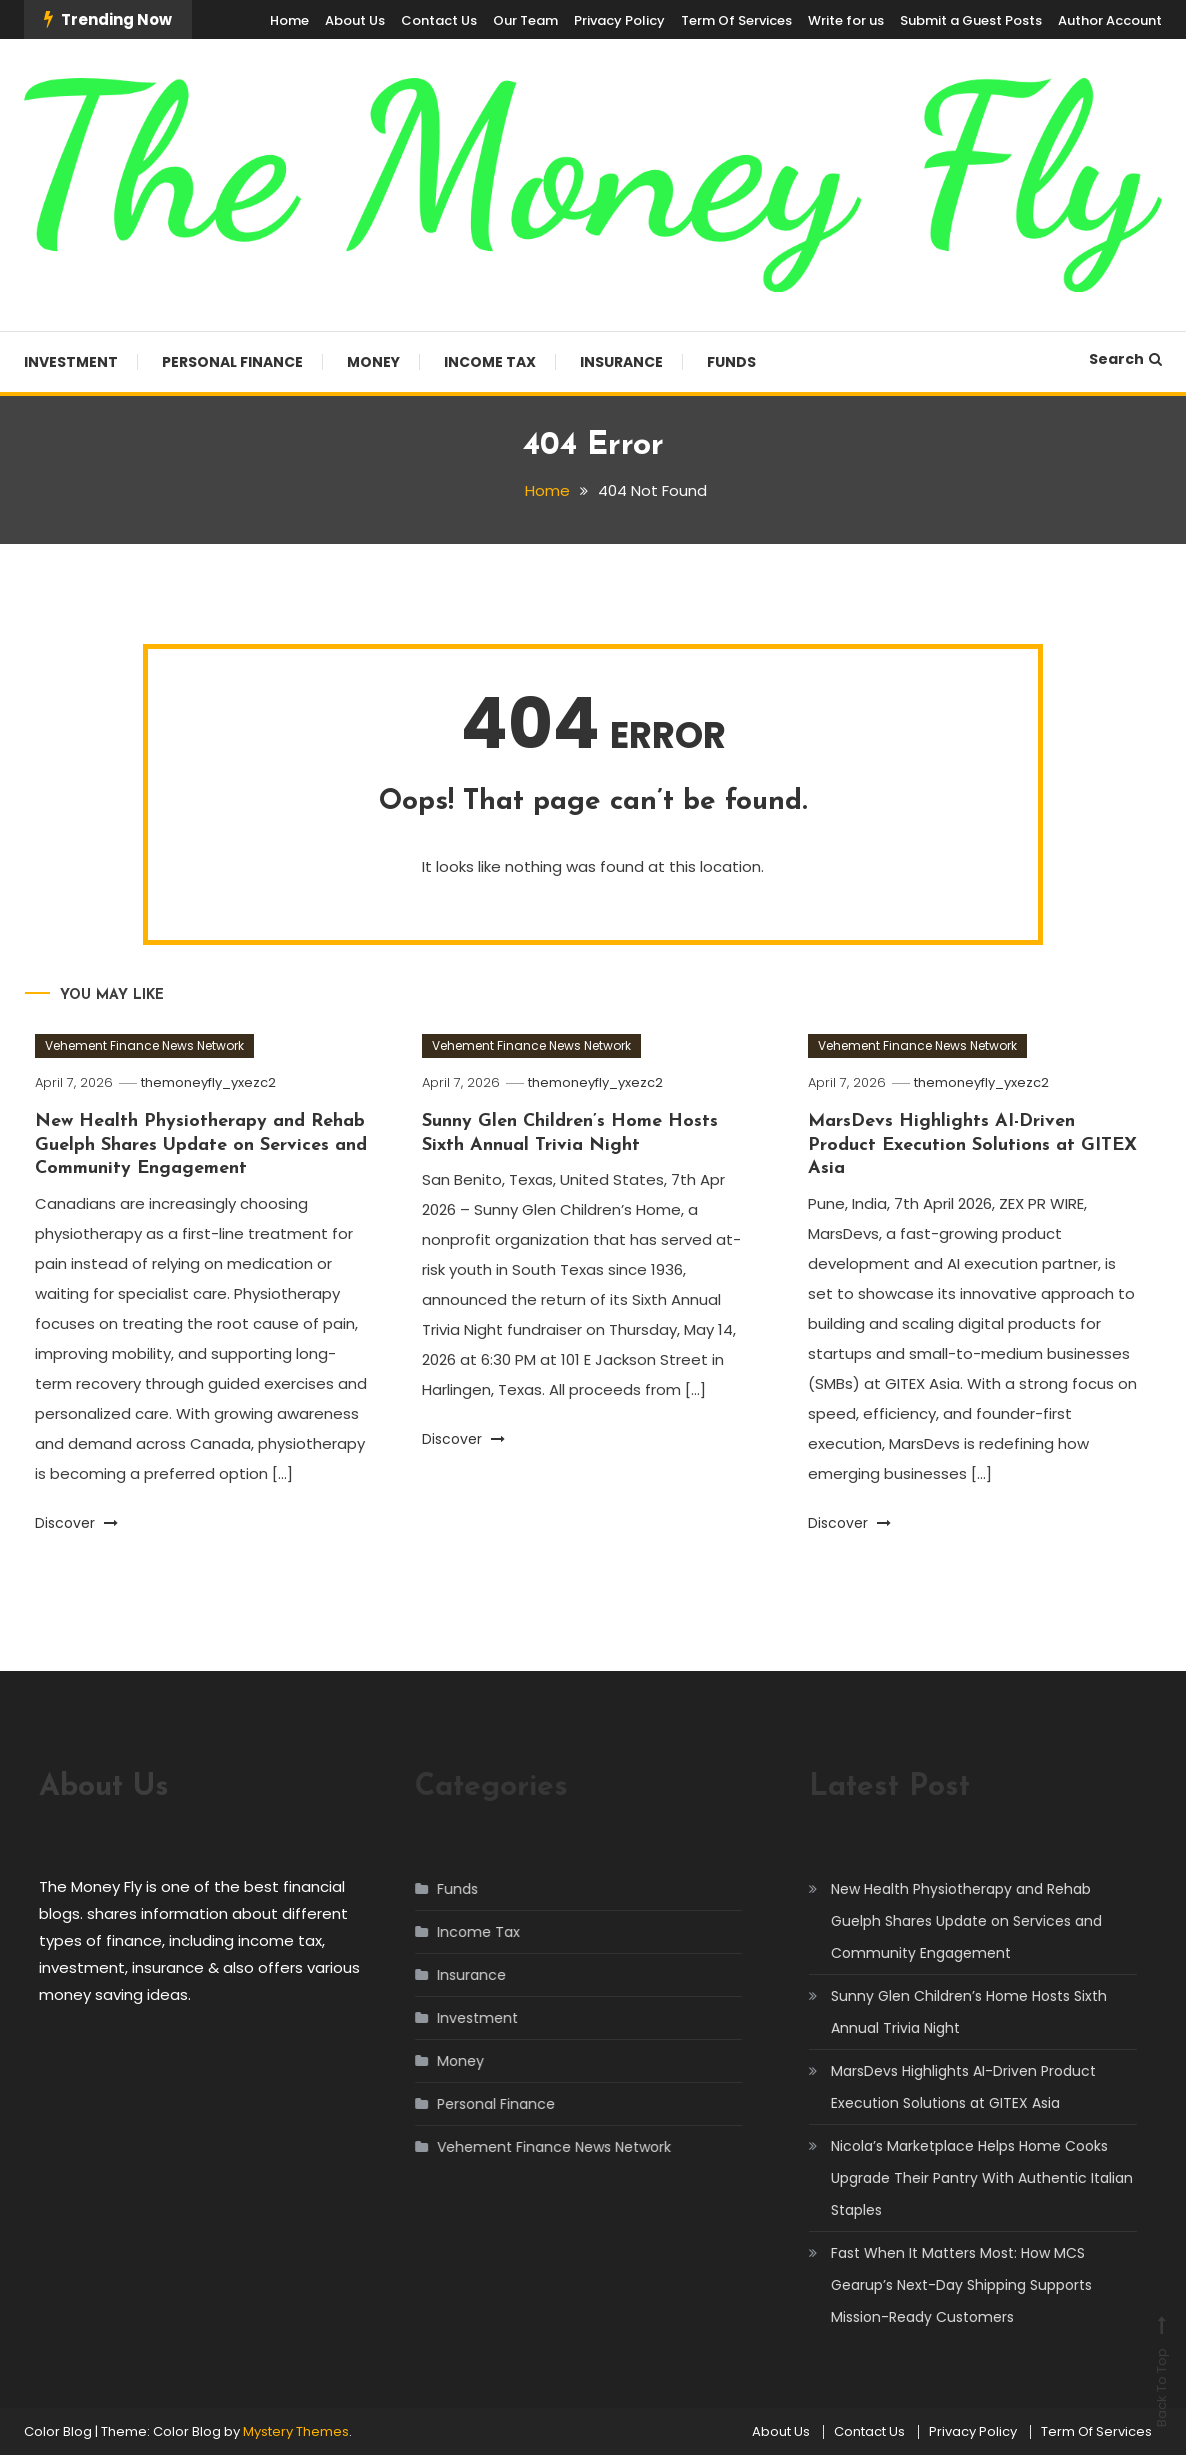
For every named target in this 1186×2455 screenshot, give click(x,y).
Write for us (846, 20)
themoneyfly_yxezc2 (208, 1082)
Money (373, 362)
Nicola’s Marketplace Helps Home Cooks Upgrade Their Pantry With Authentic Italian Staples (962, 2178)
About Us (355, 20)
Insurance (621, 362)
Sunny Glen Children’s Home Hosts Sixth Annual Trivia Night (949, 2012)
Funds (731, 362)
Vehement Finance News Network (144, 1045)
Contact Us (439, 20)
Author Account (1110, 20)
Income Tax (490, 362)
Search (1125, 359)
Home (289, 20)
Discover (76, 1523)
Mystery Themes (296, 2431)
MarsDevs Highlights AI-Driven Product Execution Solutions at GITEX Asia (972, 1145)
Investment (71, 362)
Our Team (525, 20)
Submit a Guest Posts (971, 20)
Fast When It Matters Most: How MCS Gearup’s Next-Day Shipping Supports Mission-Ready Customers (941, 2285)
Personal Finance (232, 362)
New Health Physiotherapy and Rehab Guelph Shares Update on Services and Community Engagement (201, 1145)
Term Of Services (736, 20)
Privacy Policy (619, 20)
